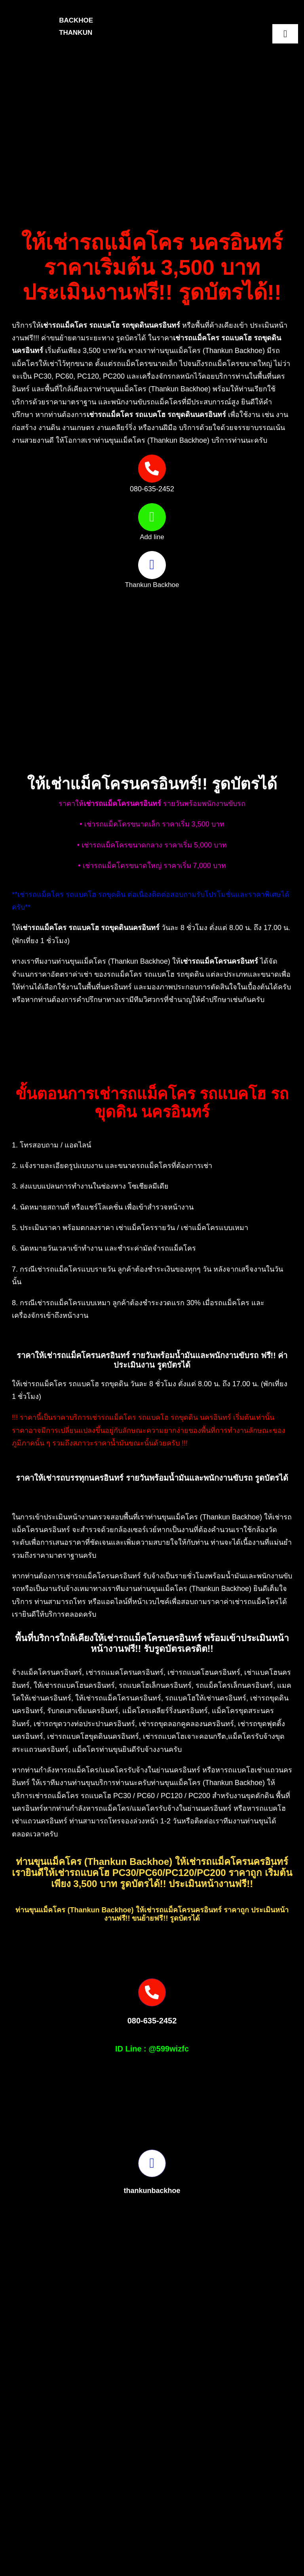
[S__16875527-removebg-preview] (235, 2543)
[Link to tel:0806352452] (152, 468)
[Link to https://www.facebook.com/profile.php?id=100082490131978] (152, 565)
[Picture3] (80, 2543)
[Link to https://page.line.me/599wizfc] (152, 517)
